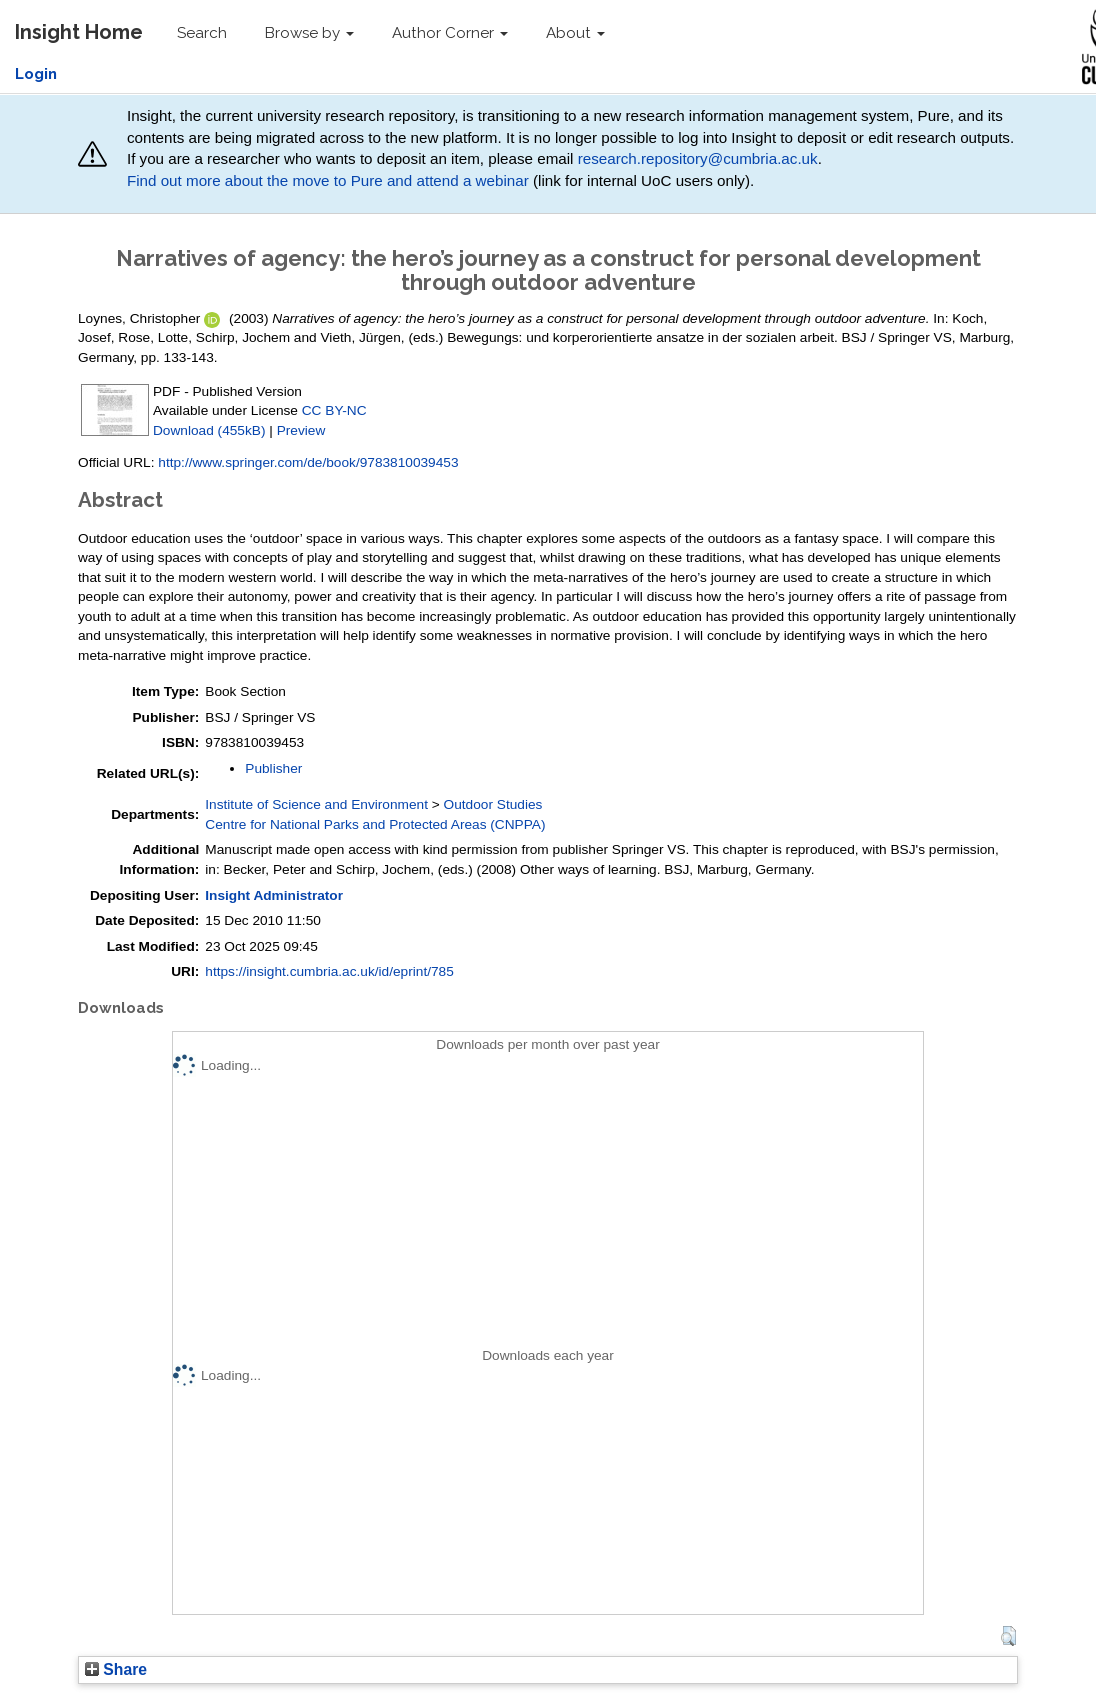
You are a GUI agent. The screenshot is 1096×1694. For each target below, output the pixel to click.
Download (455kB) (209, 430)
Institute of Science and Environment (316, 804)
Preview (301, 430)
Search (202, 33)
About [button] (575, 33)
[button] (1008, 1636)
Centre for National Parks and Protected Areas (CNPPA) (375, 824)
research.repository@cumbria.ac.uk (698, 158)
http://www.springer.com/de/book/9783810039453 (308, 462)
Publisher (273, 768)
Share (116, 1669)
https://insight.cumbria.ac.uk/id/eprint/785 (329, 971)
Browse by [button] (309, 33)
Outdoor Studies (493, 804)
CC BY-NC (334, 410)
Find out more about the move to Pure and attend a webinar (328, 180)
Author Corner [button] (450, 33)
